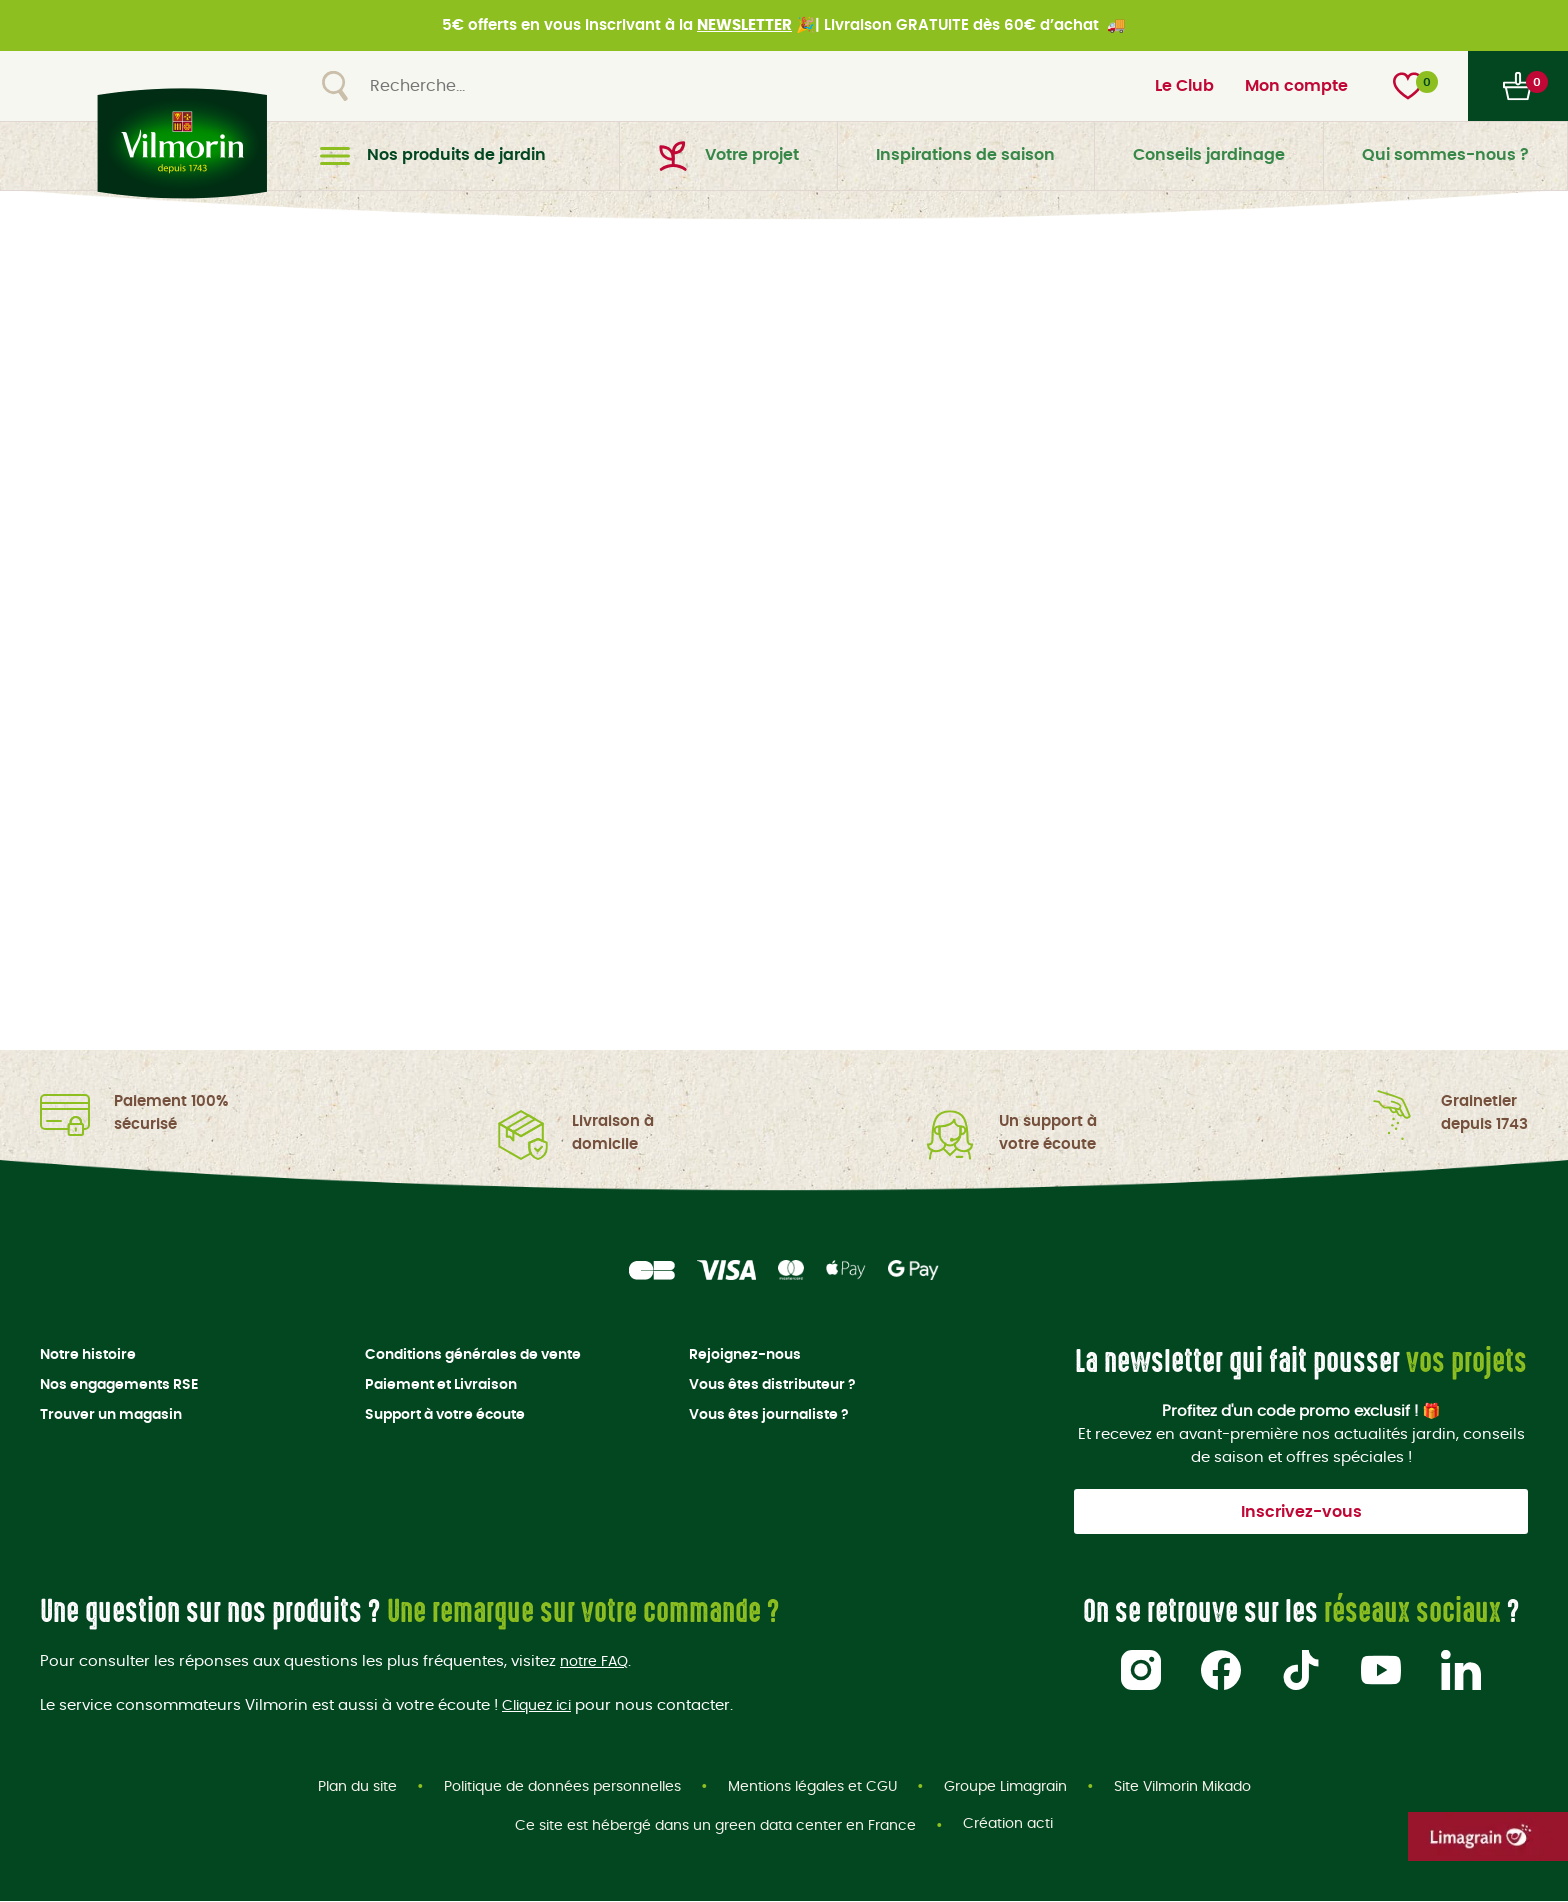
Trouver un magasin (111, 1415)
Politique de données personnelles (562, 1787)
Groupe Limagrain (1005, 1787)
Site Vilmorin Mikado (1182, 1787)
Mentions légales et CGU (812, 1787)
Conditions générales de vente (473, 1355)
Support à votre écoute (445, 1415)
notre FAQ (597, 1661)
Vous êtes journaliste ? (769, 1415)
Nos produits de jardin (433, 156)
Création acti (1008, 1827)
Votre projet (728, 156)
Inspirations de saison (965, 155)
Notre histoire (88, 1355)
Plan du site (357, 1787)
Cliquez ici (540, 1704)
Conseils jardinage (1209, 155)
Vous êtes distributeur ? (772, 1385)
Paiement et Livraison (441, 1385)
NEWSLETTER (744, 25)
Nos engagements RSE (119, 1385)
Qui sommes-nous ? (1445, 155)
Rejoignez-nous (745, 1355)
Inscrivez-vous (1301, 1512)
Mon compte (1296, 86)
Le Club (1184, 86)
